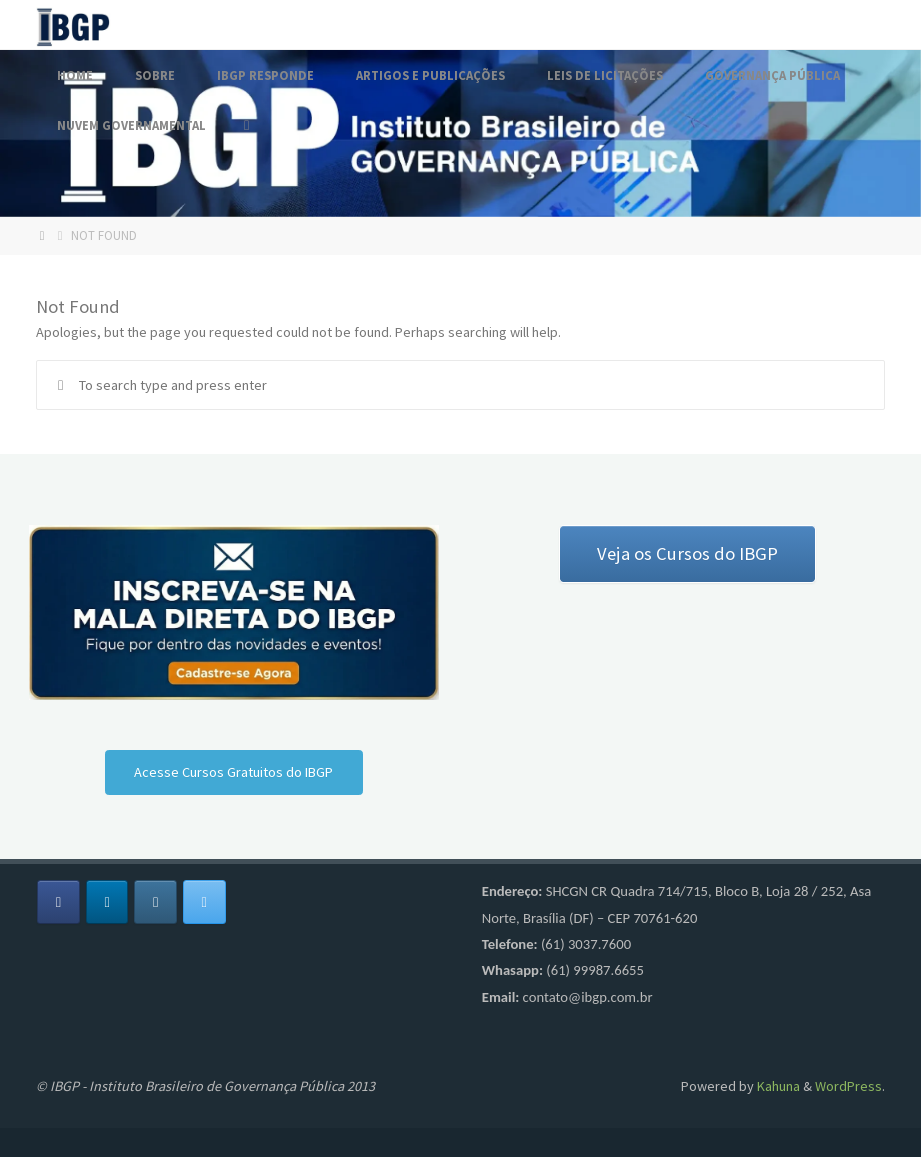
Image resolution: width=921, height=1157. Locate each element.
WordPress (848, 1086)
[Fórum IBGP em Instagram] (155, 902)
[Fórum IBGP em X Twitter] (204, 902)
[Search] (246, 125)
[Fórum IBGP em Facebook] (58, 902)
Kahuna (777, 1086)
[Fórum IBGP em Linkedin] (107, 902)
